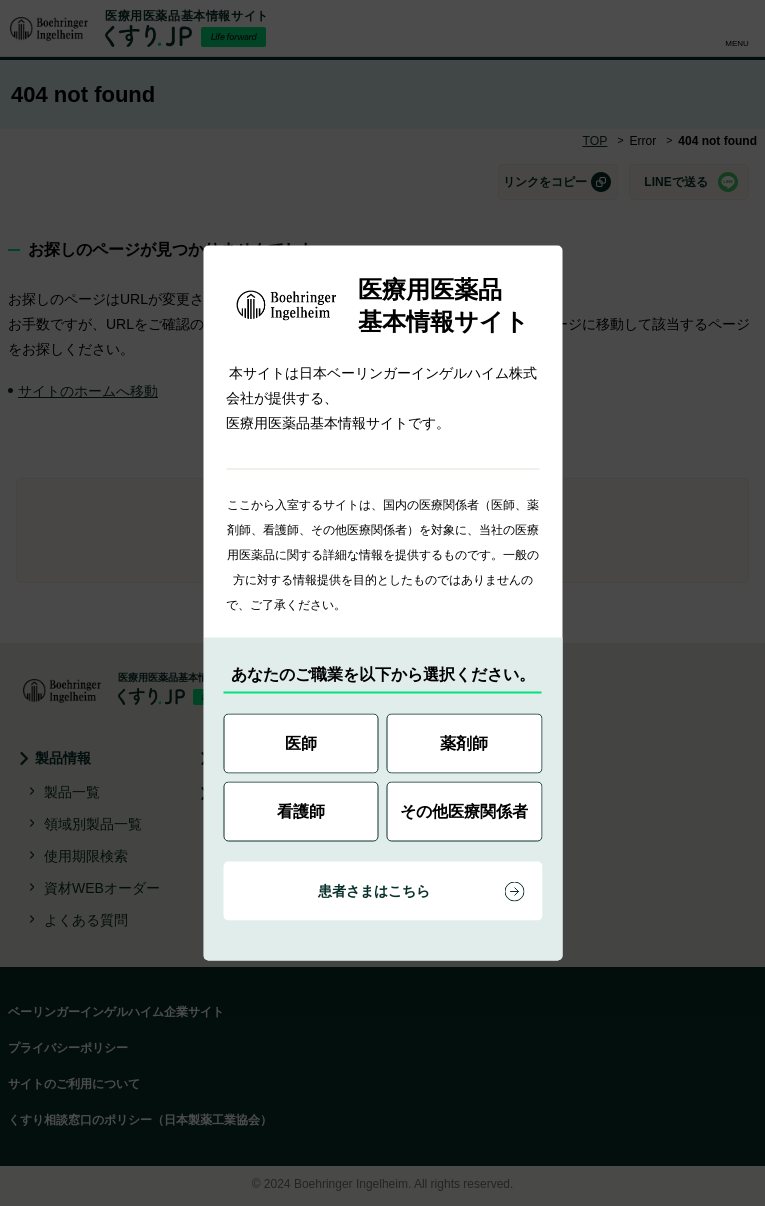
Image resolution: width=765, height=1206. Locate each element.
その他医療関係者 (464, 811)
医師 (301, 743)
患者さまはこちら (374, 891)
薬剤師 (464, 743)
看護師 (301, 811)
